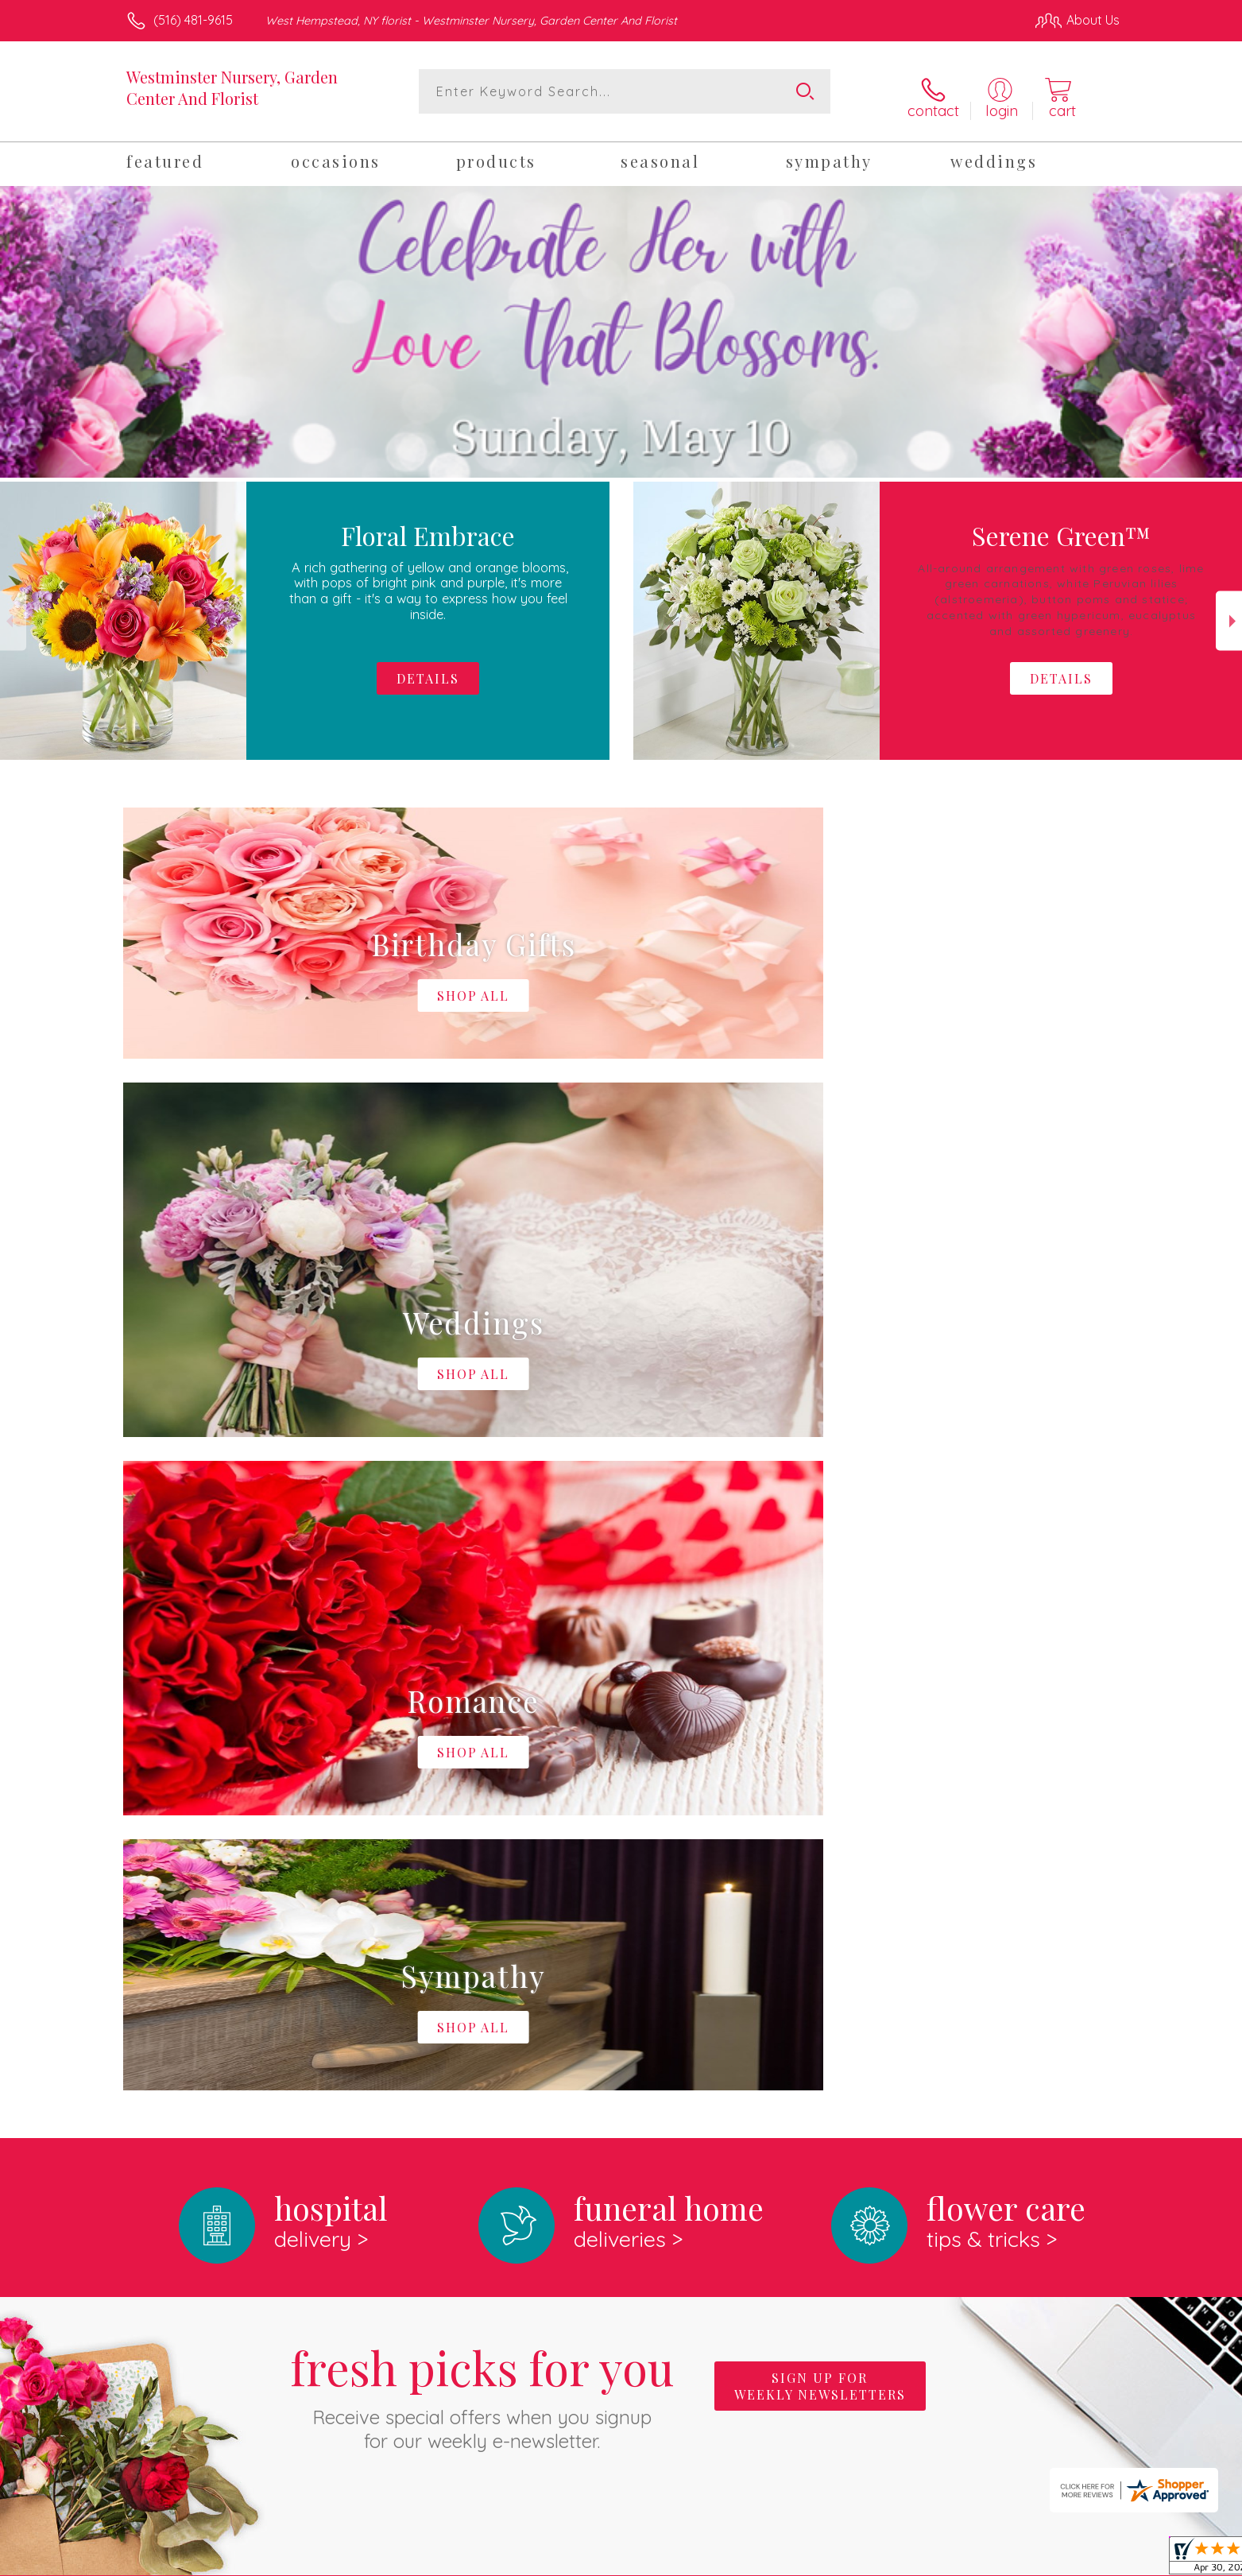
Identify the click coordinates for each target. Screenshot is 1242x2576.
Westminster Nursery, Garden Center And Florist (232, 87)
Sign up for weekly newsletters (820, 1724)
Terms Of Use (771, 2559)
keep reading (731, 1989)
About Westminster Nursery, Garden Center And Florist (309, 1956)
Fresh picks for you (482, 1733)
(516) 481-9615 (193, 20)
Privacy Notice (865, 2559)
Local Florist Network (979, 2559)
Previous (13, 612)
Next (1229, 612)
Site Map (1077, 2559)
